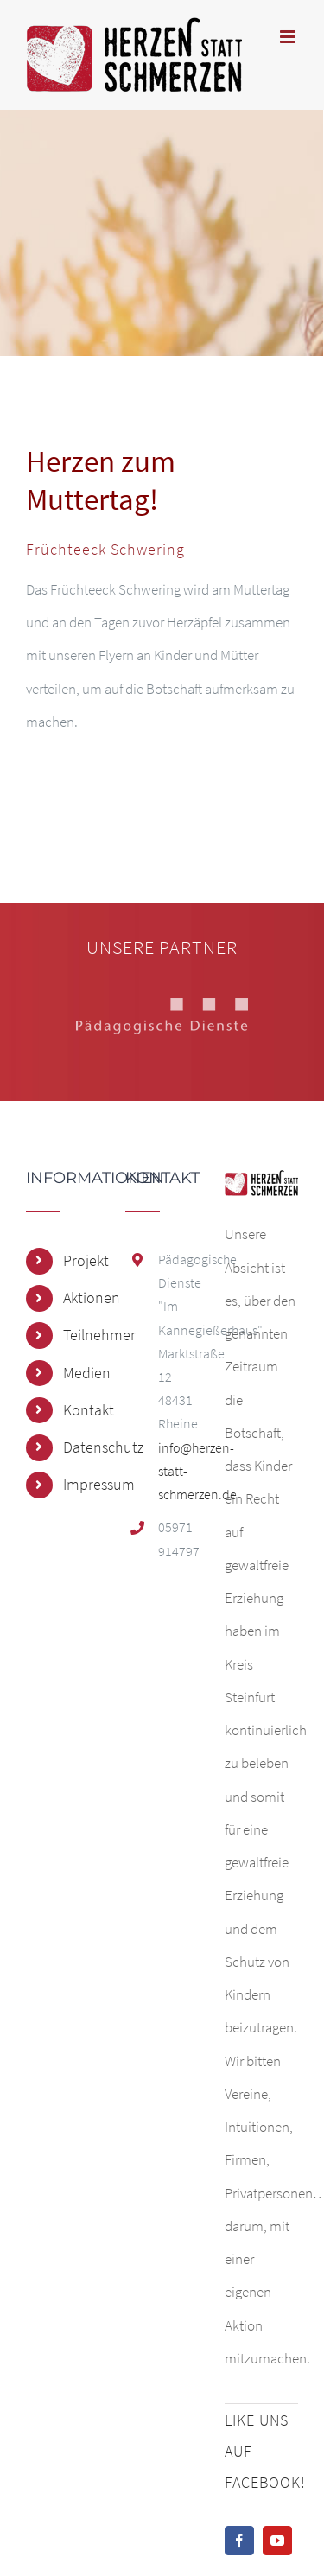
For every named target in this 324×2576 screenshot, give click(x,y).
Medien (81, 1373)
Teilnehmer (81, 1335)
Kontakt (81, 1410)
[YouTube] (277, 2540)
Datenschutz (81, 1447)
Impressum (81, 1484)
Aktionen (81, 1297)
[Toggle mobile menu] (289, 37)
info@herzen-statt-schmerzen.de (178, 1471)
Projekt (81, 1260)
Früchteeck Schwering (105, 549)
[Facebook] (239, 2540)
